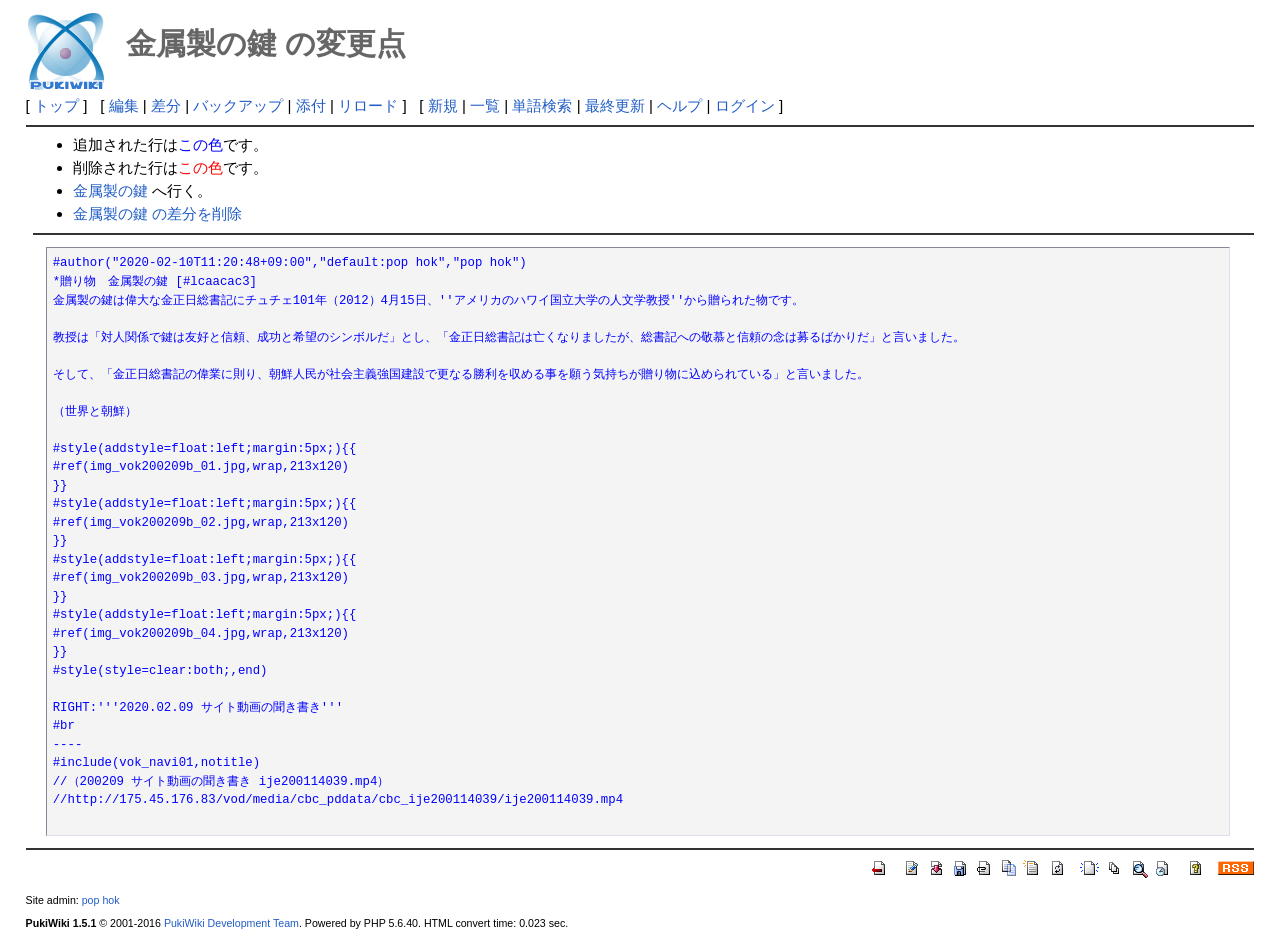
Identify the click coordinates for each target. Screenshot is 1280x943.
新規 (443, 105)
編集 (124, 105)
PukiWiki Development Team (231, 923)
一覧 (485, 105)
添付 (311, 105)
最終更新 (615, 105)
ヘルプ (679, 105)
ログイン (745, 105)
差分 (166, 105)
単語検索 (542, 105)
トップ (56, 105)
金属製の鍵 (110, 190)
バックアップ (238, 105)
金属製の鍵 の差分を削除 (157, 213)
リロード (368, 105)
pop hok (101, 900)
